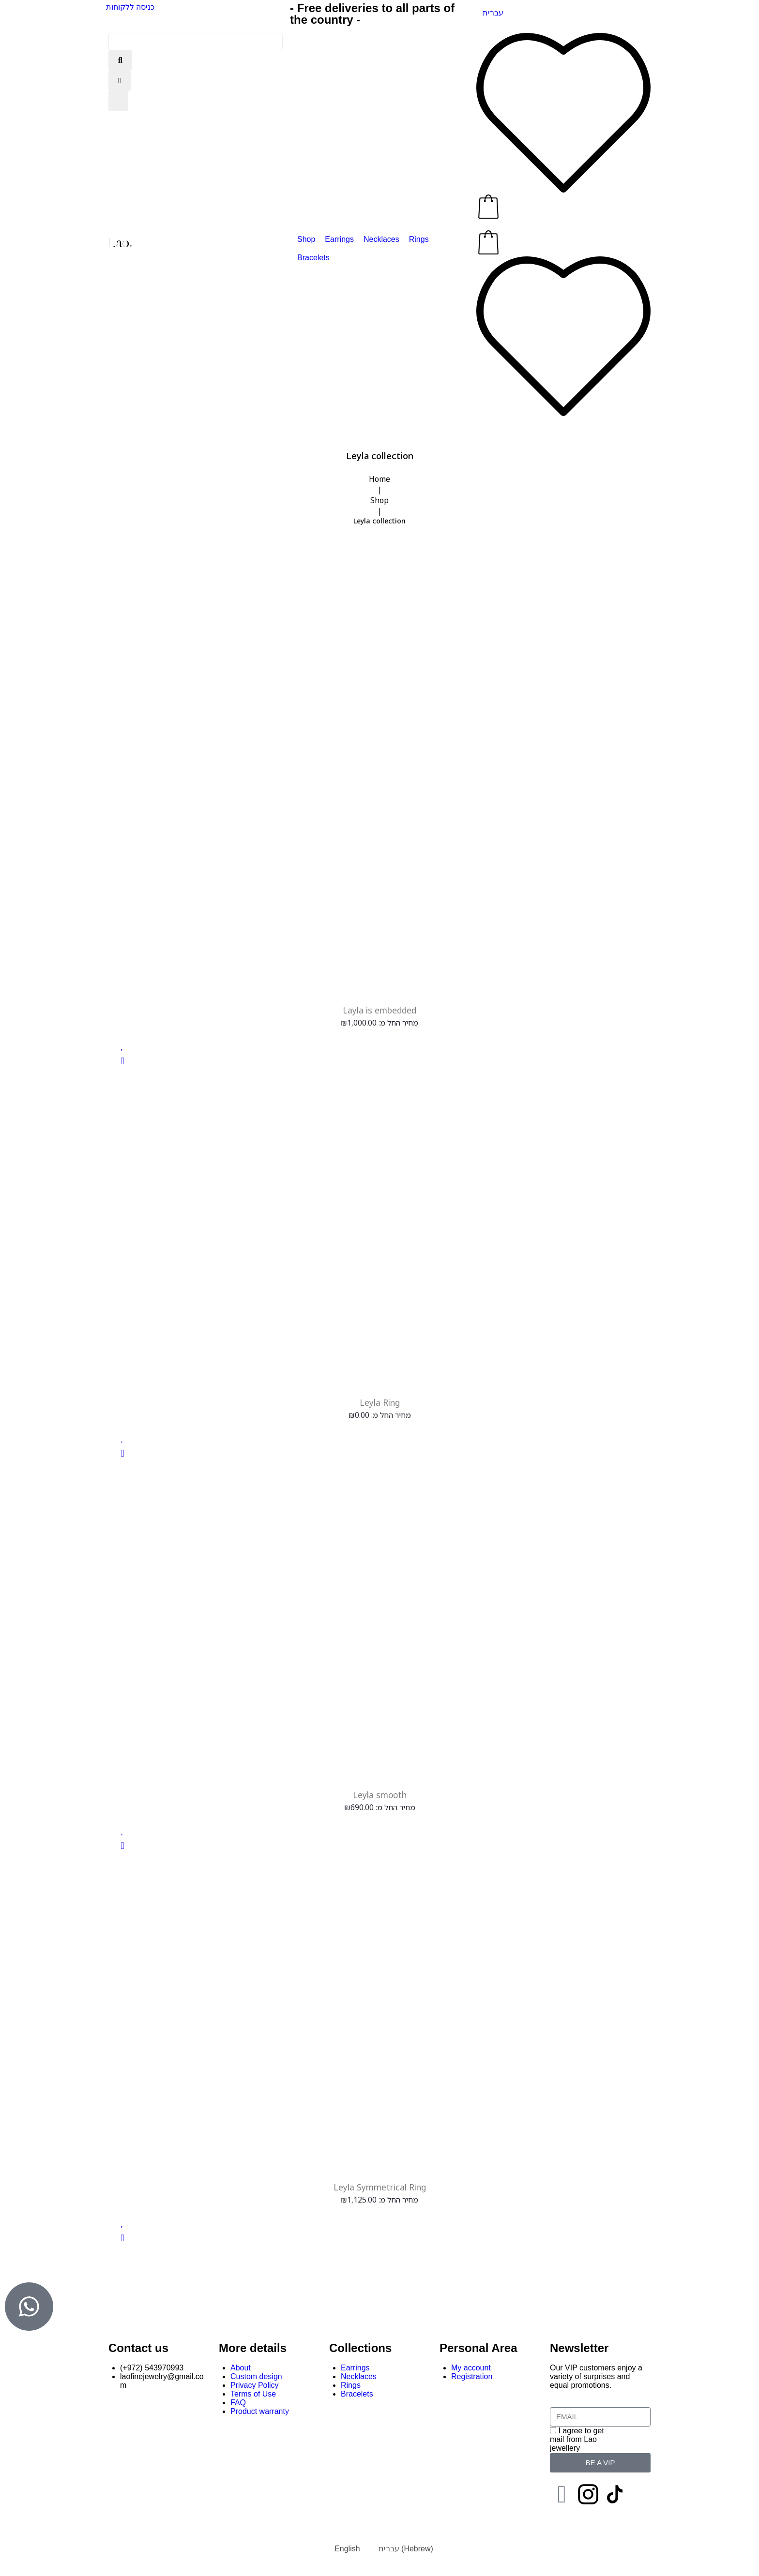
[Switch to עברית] (493, 13)
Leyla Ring (379, 1403)
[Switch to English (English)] (342, 2551)
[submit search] (120, 60)
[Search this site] (195, 41)
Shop (379, 500)
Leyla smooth (379, 1796)
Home (379, 479)
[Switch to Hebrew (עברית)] (401, 2551)
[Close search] (119, 81)
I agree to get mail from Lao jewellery (577, 2441)
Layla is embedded (379, 1010)
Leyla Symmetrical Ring (379, 2188)
